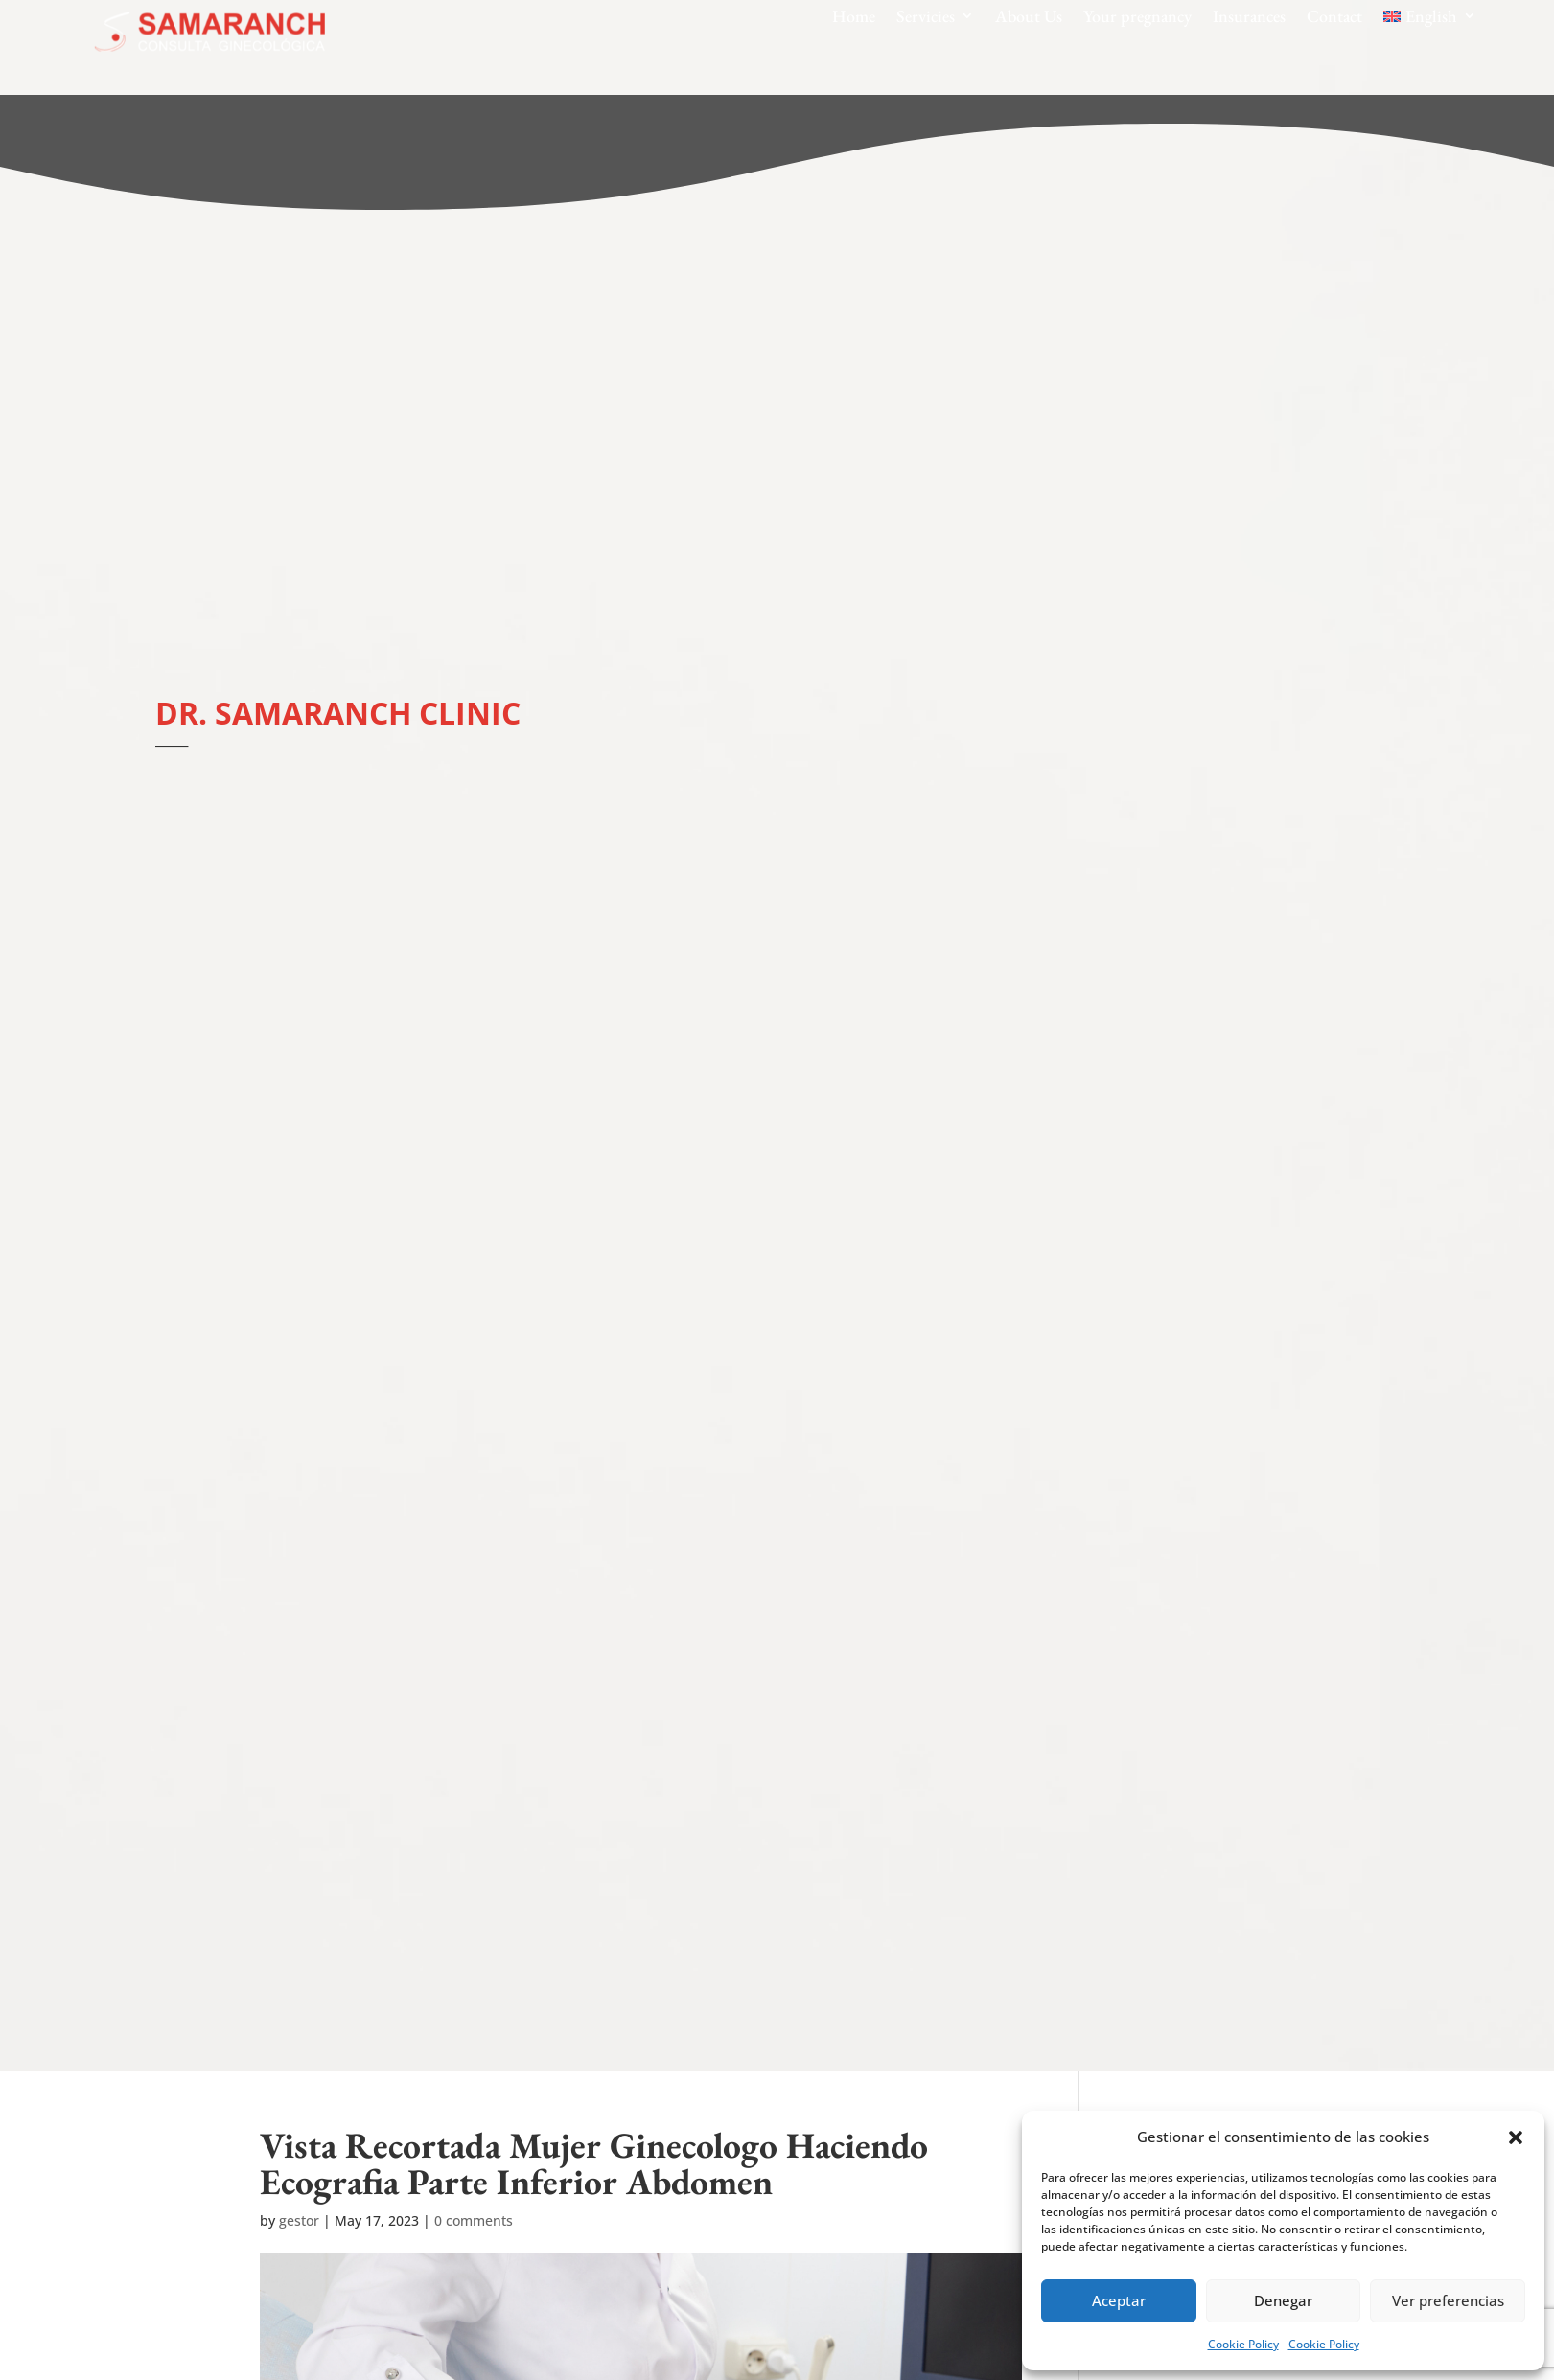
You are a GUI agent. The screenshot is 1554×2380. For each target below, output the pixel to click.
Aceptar (1119, 2300)
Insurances (1249, 16)
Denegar (1283, 2300)
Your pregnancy (1137, 16)
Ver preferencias (1448, 2300)
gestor (299, 2220)
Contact (1334, 16)
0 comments (473, 2220)
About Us (1028, 16)
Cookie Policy (1243, 2344)
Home (853, 16)
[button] (1515, 2137)
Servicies (925, 16)
